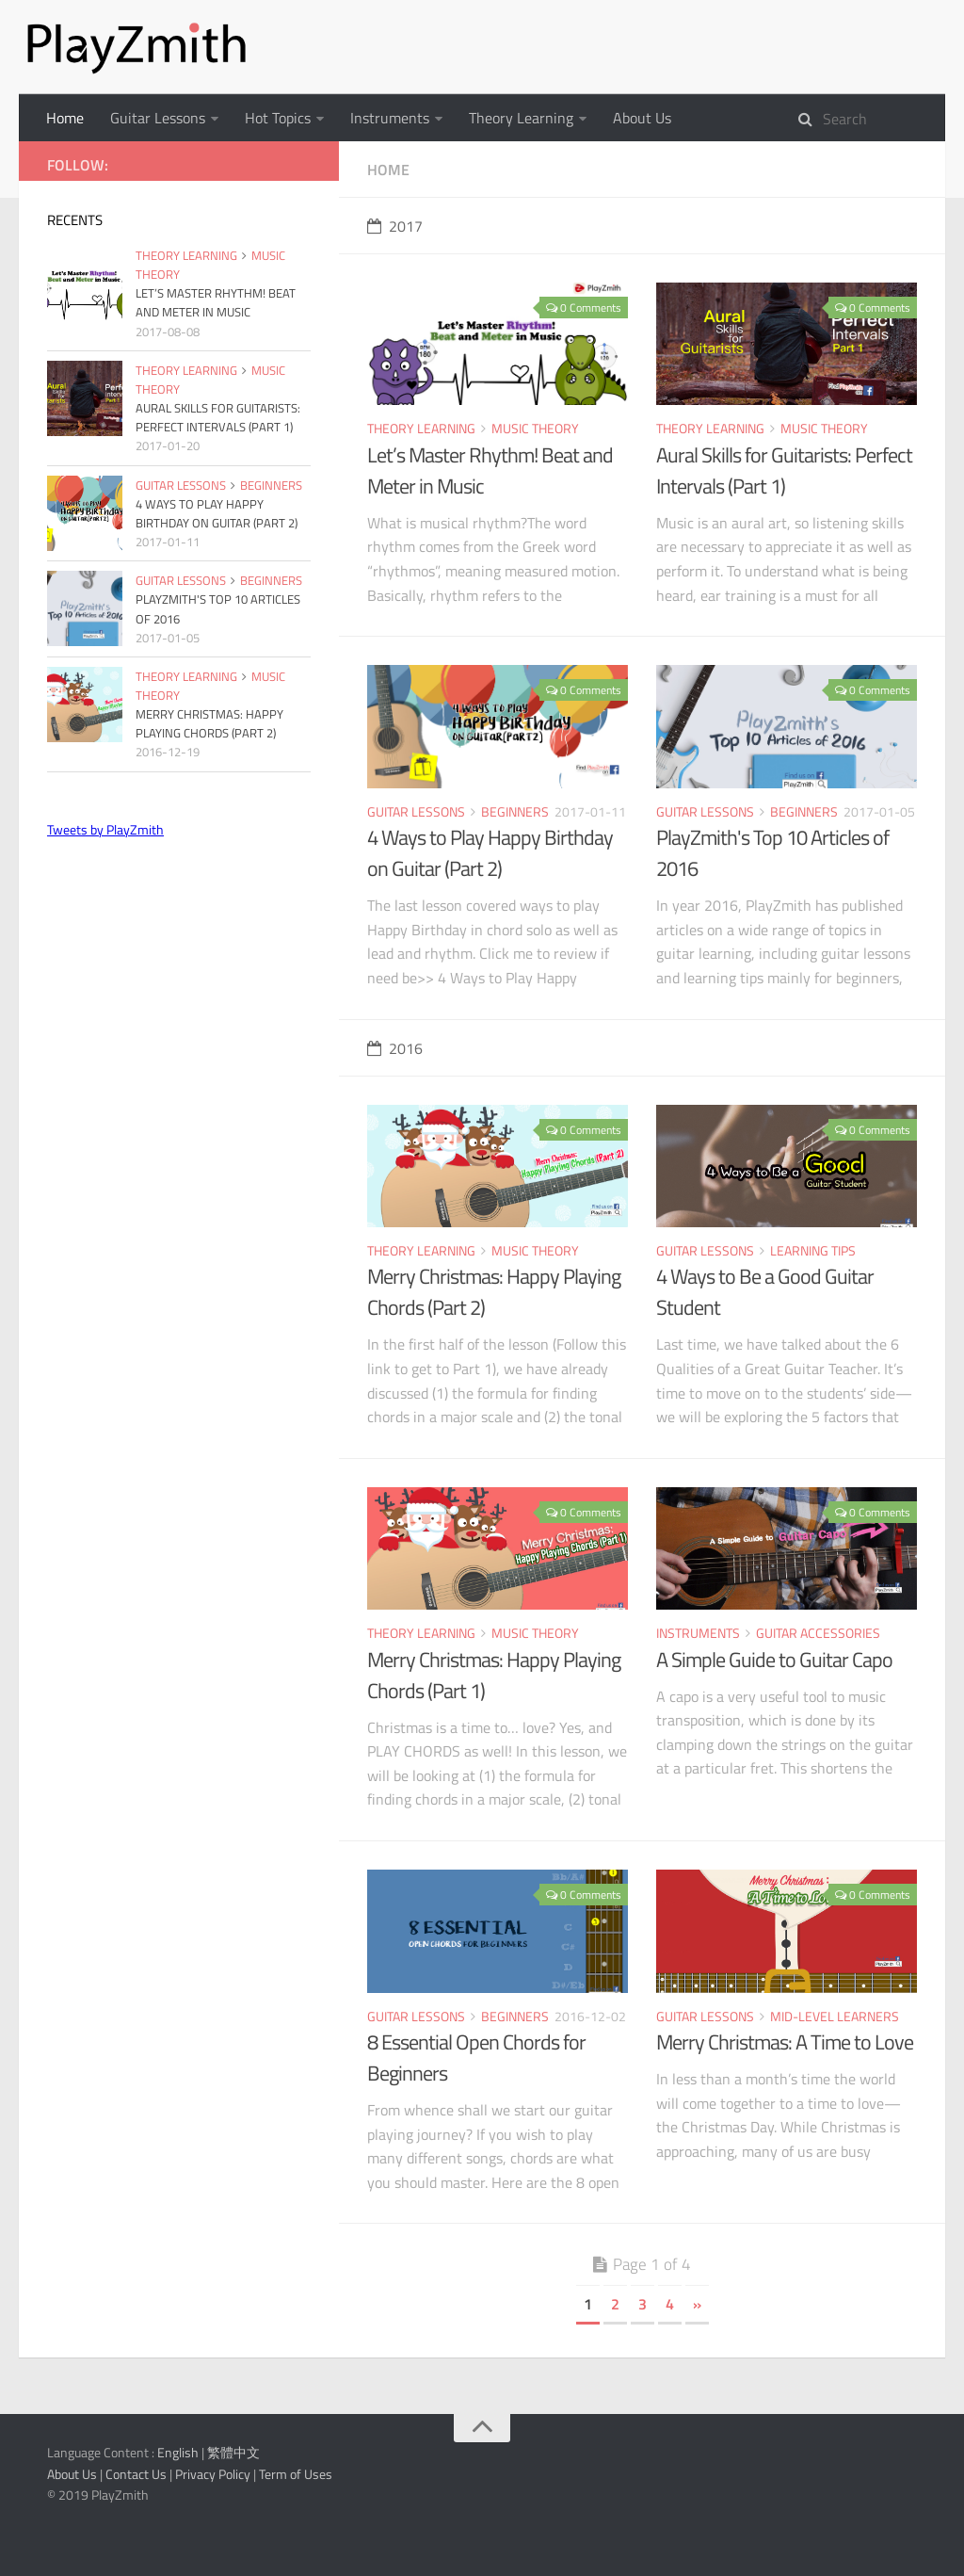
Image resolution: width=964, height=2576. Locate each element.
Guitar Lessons (157, 117)
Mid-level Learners (834, 2016)
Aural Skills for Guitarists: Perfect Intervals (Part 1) (784, 470)
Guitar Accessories (818, 1633)
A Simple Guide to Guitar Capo (774, 1660)
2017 (395, 226)
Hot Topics (278, 117)
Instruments (389, 117)
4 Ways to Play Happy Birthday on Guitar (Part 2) (490, 852)
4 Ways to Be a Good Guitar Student (765, 1291)
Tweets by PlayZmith (105, 829)
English (178, 2452)
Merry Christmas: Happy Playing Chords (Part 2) (493, 1291)
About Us (642, 117)
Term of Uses (295, 2474)
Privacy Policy (212, 2474)
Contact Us (136, 2474)
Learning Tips (813, 1250)
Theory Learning (521, 117)
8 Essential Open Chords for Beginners (476, 2057)
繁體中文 (233, 2452)
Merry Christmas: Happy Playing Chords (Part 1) (493, 1675)
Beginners (515, 811)
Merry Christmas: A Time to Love (784, 2042)
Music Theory (535, 428)
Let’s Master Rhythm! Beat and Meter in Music (490, 470)
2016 (395, 1048)
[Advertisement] (179, 990)
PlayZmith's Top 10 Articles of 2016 (772, 852)
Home (65, 117)
